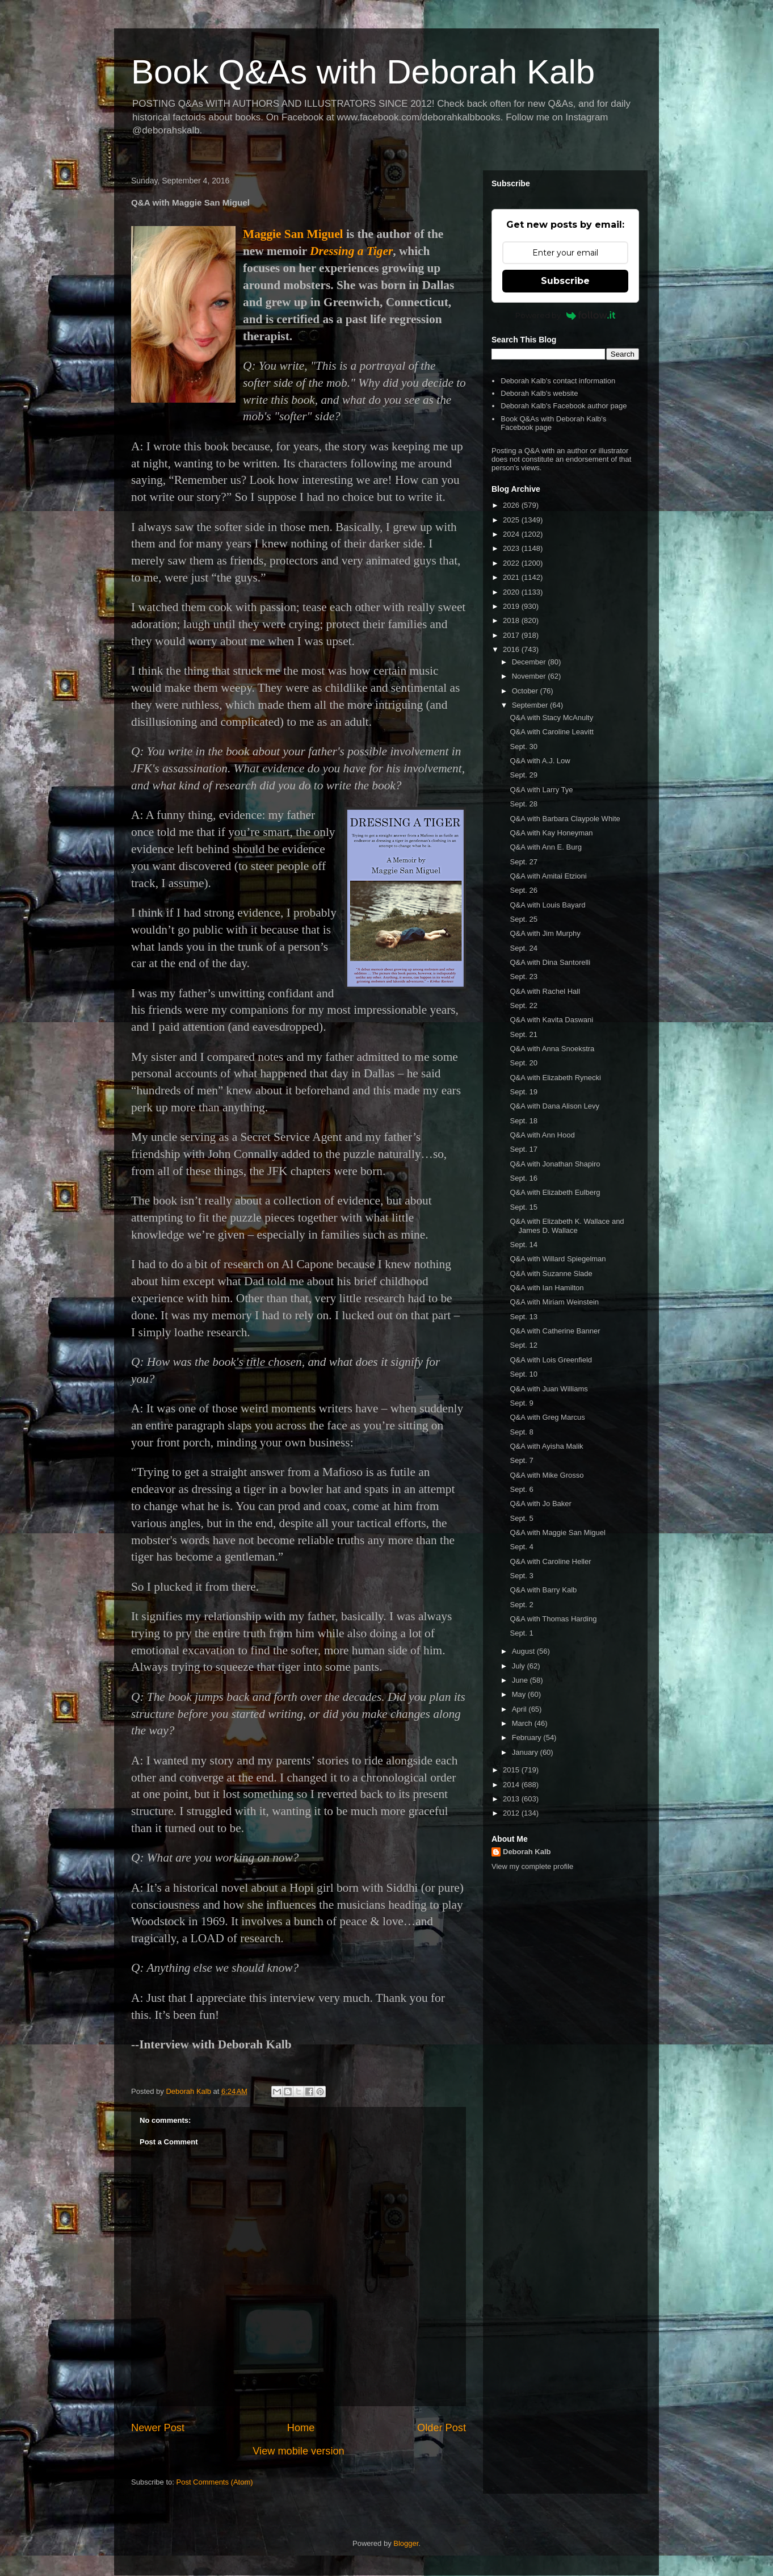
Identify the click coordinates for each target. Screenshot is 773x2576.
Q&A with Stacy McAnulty (551, 717)
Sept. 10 (523, 1374)
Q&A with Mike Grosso (546, 1475)
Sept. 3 (521, 1575)
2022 (512, 563)
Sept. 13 (523, 1316)
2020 (512, 592)
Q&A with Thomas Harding (553, 1619)
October (526, 691)
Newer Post (157, 2427)
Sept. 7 (521, 1460)
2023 (512, 548)
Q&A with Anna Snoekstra (552, 1048)
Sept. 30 (523, 746)
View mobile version (298, 2451)
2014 (512, 1784)
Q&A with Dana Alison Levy (554, 1106)
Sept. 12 (523, 1345)
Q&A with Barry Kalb (543, 1590)
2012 (512, 1813)
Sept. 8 (521, 1432)
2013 (512, 1799)
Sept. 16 (523, 1178)
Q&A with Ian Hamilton (546, 1287)
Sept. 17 (523, 1149)
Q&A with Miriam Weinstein (554, 1302)
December (530, 662)
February (528, 1737)
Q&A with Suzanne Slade (551, 1273)
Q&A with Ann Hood (542, 1135)
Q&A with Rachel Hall (545, 991)
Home (301, 2427)
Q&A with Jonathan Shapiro (555, 1164)
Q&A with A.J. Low (540, 760)
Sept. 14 (523, 1244)
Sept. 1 (521, 1633)
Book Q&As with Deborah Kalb (363, 72)
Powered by (565, 315)
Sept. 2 (521, 1604)
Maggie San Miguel (293, 234)
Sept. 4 (521, 1546)
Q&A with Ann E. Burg (545, 847)
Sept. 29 (523, 775)
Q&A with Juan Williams (548, 1389)
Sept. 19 (523, 1092)
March (523, 1723)
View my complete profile (532, 1866)
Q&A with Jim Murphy (545, 933)
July (519, 1666)
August (524, 1651)
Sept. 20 (523, 1063)
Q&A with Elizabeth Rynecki (555, 1077)
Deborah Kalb (527, 1851)
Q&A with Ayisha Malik (546, 1446)
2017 (512, 635)
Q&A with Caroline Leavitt (551, 731)
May (520, 1694)
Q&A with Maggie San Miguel (557, 1532)
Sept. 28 (523, 804)
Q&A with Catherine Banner (555, 1331)
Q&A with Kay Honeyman (551, 833)
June (521, 1680)
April (520, 1709)
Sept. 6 (521, 1489)
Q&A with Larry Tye (541, 789)
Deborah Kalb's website (539, 393)
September (531, 705)
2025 (512, 520)
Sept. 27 (523, 862)
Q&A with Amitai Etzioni (548, 876)
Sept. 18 (523, 1120)
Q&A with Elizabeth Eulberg (555, 1192)
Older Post (441, 2427)
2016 (512, 649)
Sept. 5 (521, 1518)
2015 (512, 1770)
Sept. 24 (523, 948)
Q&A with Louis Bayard (547, 905)
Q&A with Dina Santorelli (550, 962)
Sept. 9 (521, 1403)
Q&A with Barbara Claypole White (565, 818)
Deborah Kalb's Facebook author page (564, 406)
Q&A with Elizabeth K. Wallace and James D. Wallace (567, 1226)
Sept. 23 (523, 976)
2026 (512, 505)
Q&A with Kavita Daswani (551, 1019)
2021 (512, 577)
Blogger (405, 2543)
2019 (512, 606)
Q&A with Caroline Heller (550, 1561)
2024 (512, 534)
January (526, 1752)
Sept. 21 (523, 1034)
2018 (512, 620)
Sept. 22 (523, 1005)
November (530, 676)
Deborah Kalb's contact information (558, 381)
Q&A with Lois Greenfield (551, 1360)
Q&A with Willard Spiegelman (558, 1258)
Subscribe (565, 280)
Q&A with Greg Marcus (547, 1417)
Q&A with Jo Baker (540, 1503)
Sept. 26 (523, 890)
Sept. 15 (523, 1207)
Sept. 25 (523, 919)
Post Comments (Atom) (215, 2482)
